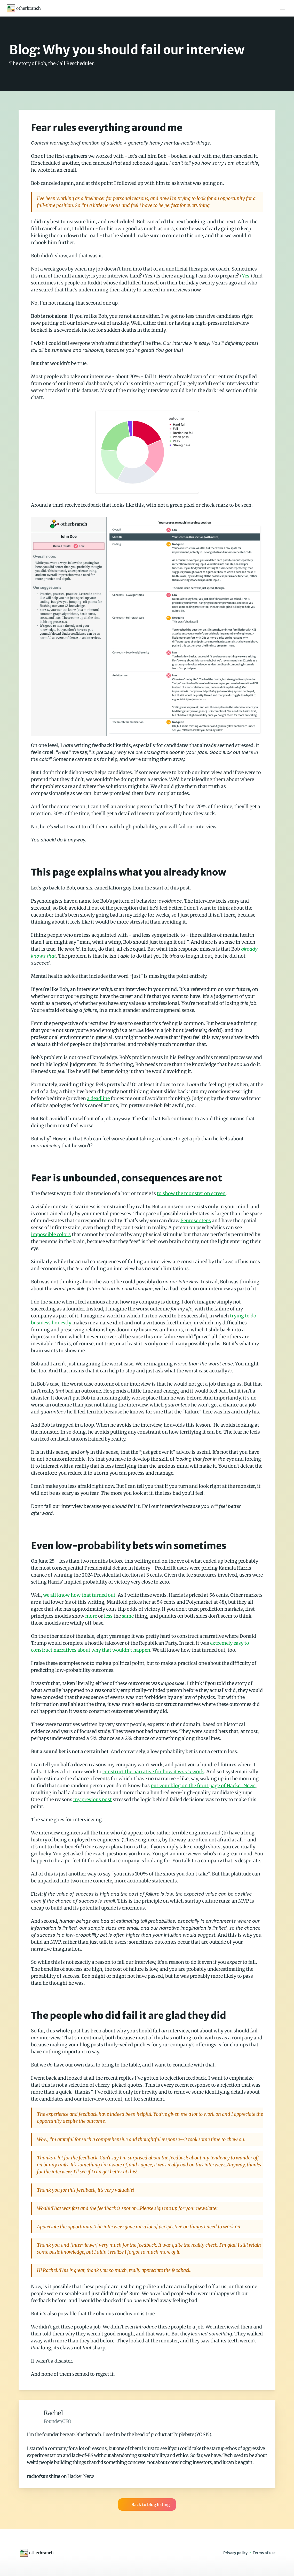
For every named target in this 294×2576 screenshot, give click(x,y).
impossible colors (51, 1234)
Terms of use (264, 2552)
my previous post (92, 1799)
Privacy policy (235, 2552)
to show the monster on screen (191, 1193)
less (108, 1616)
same (128, 1616)
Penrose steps (195, 1220)
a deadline (98, 1098)
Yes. (246, 276)
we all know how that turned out (79, 1595)
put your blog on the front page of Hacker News (203, 1785)
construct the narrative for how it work (153, 1772)
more (91, 1616)
